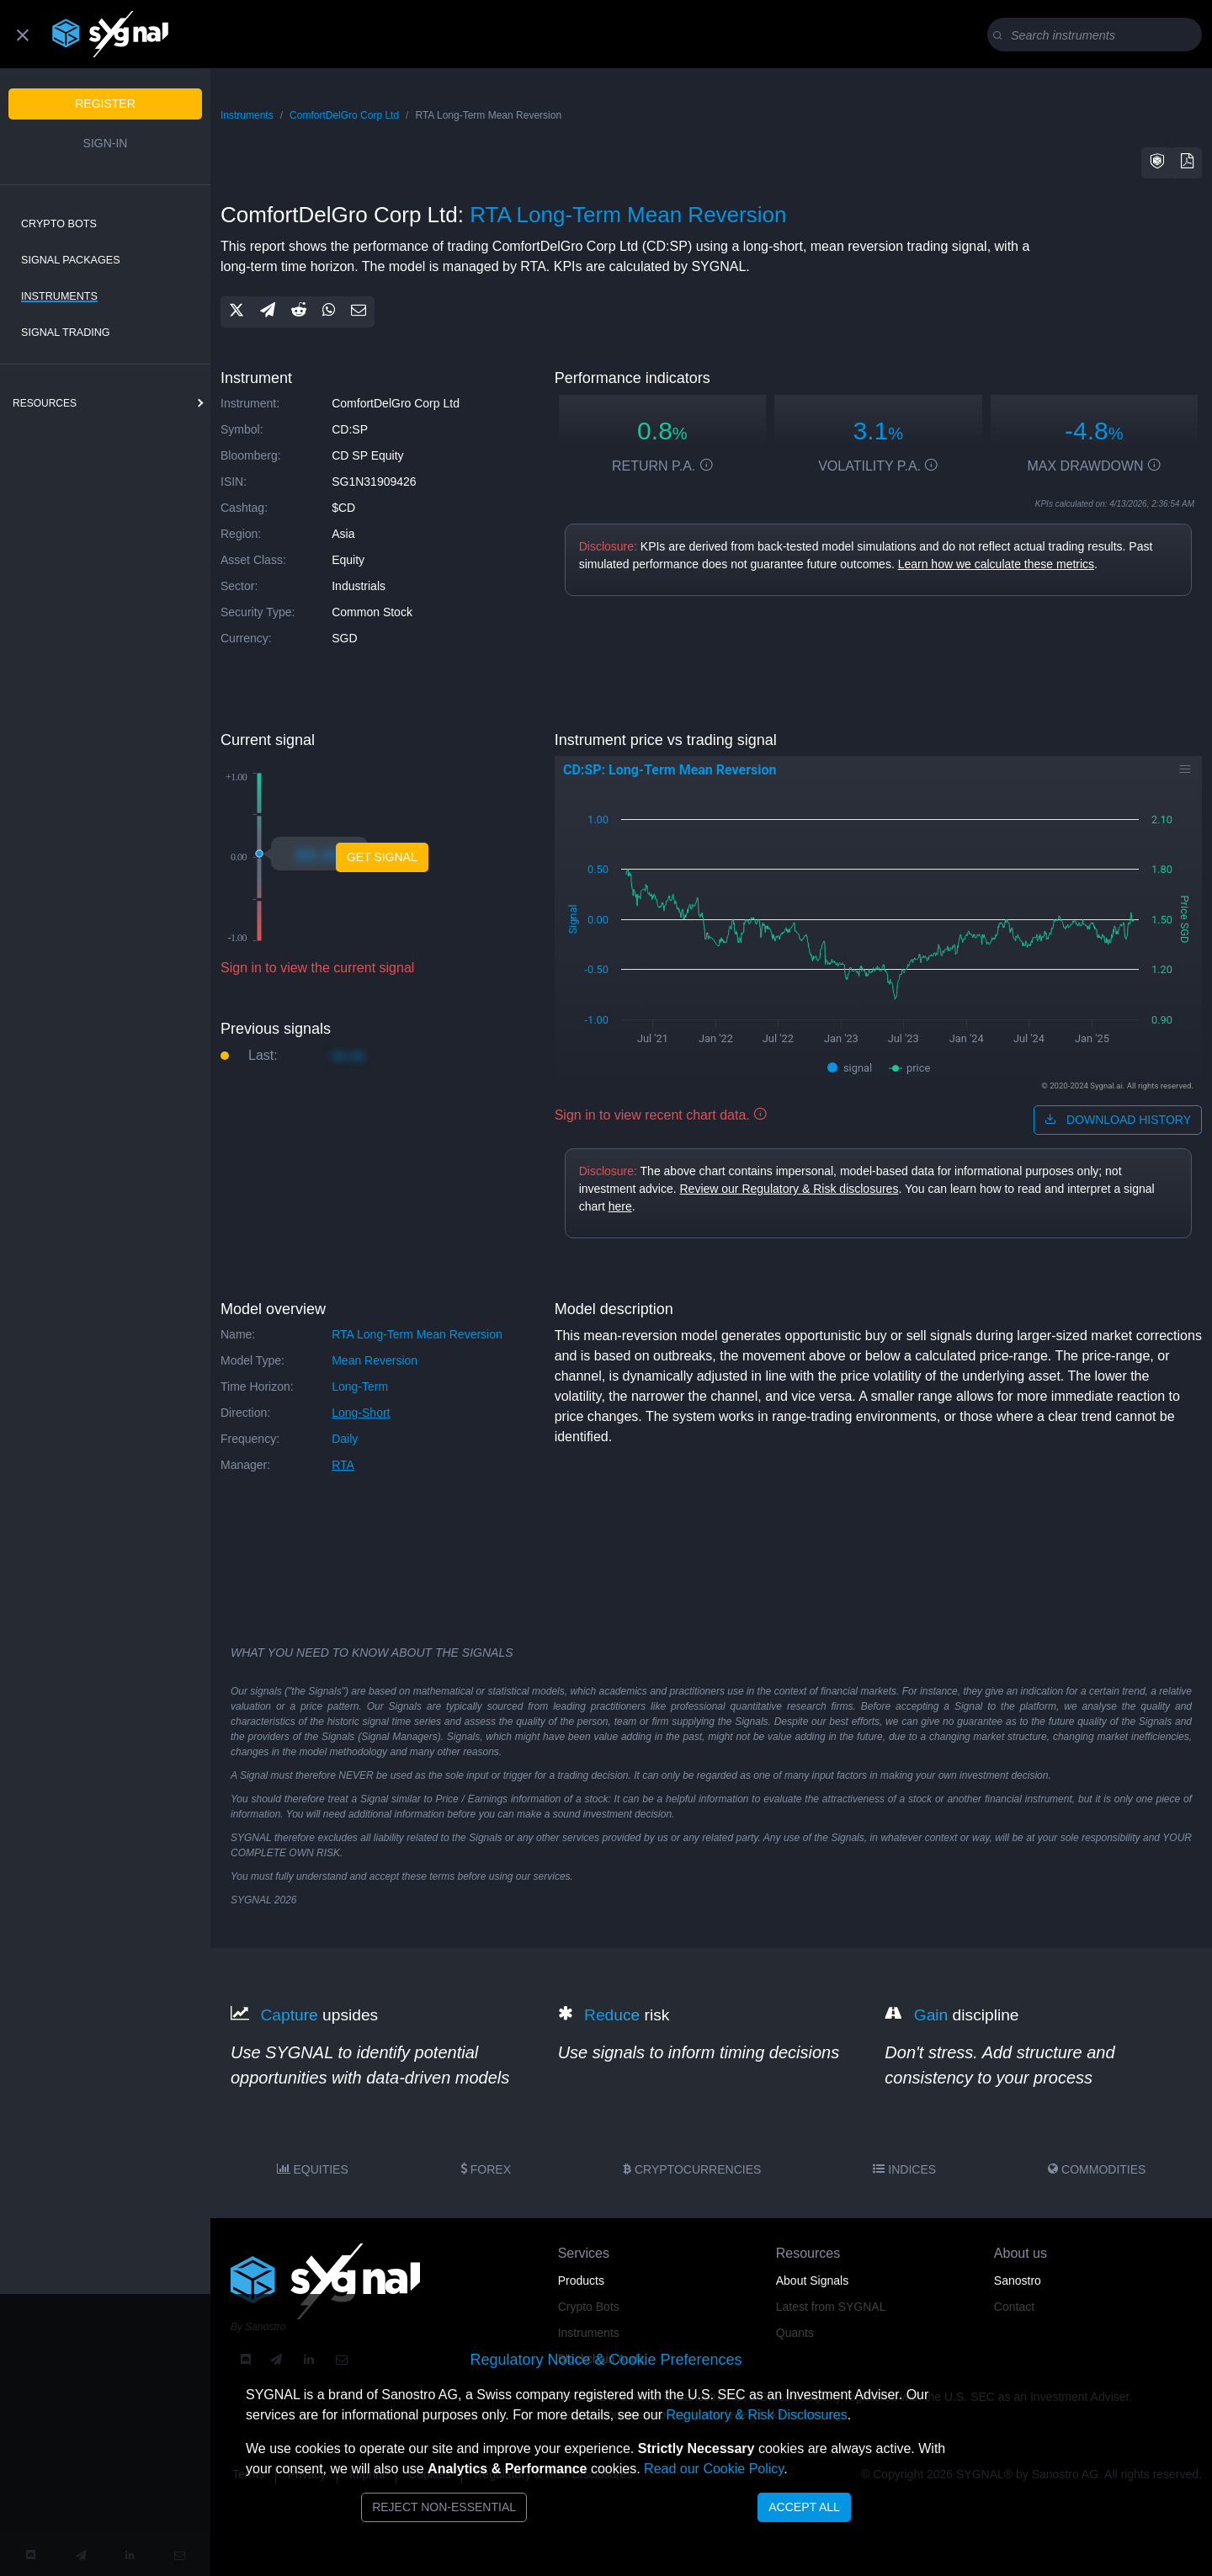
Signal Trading (65, 332)
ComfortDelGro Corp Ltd (344, 115)
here (620, 1206)
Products (581, 2280)
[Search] (1098, 35)
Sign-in (105, 143)
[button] (1157, 162)
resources (45, 403)
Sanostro (1017, 2280)
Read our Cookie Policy (714, 2469)
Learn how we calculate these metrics (996, 564)
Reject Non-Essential (444, 2507)
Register (105, 103)
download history (1118, 1119)
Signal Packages (70, 260)
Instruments (59, 296)
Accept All (804, 2507)
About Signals (812, 2280)
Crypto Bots (59, 224)
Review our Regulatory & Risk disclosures (789, 1188)
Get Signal (382, 857)
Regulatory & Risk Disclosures (756, 2415)
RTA (343, 1465)
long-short (361, 1412)
